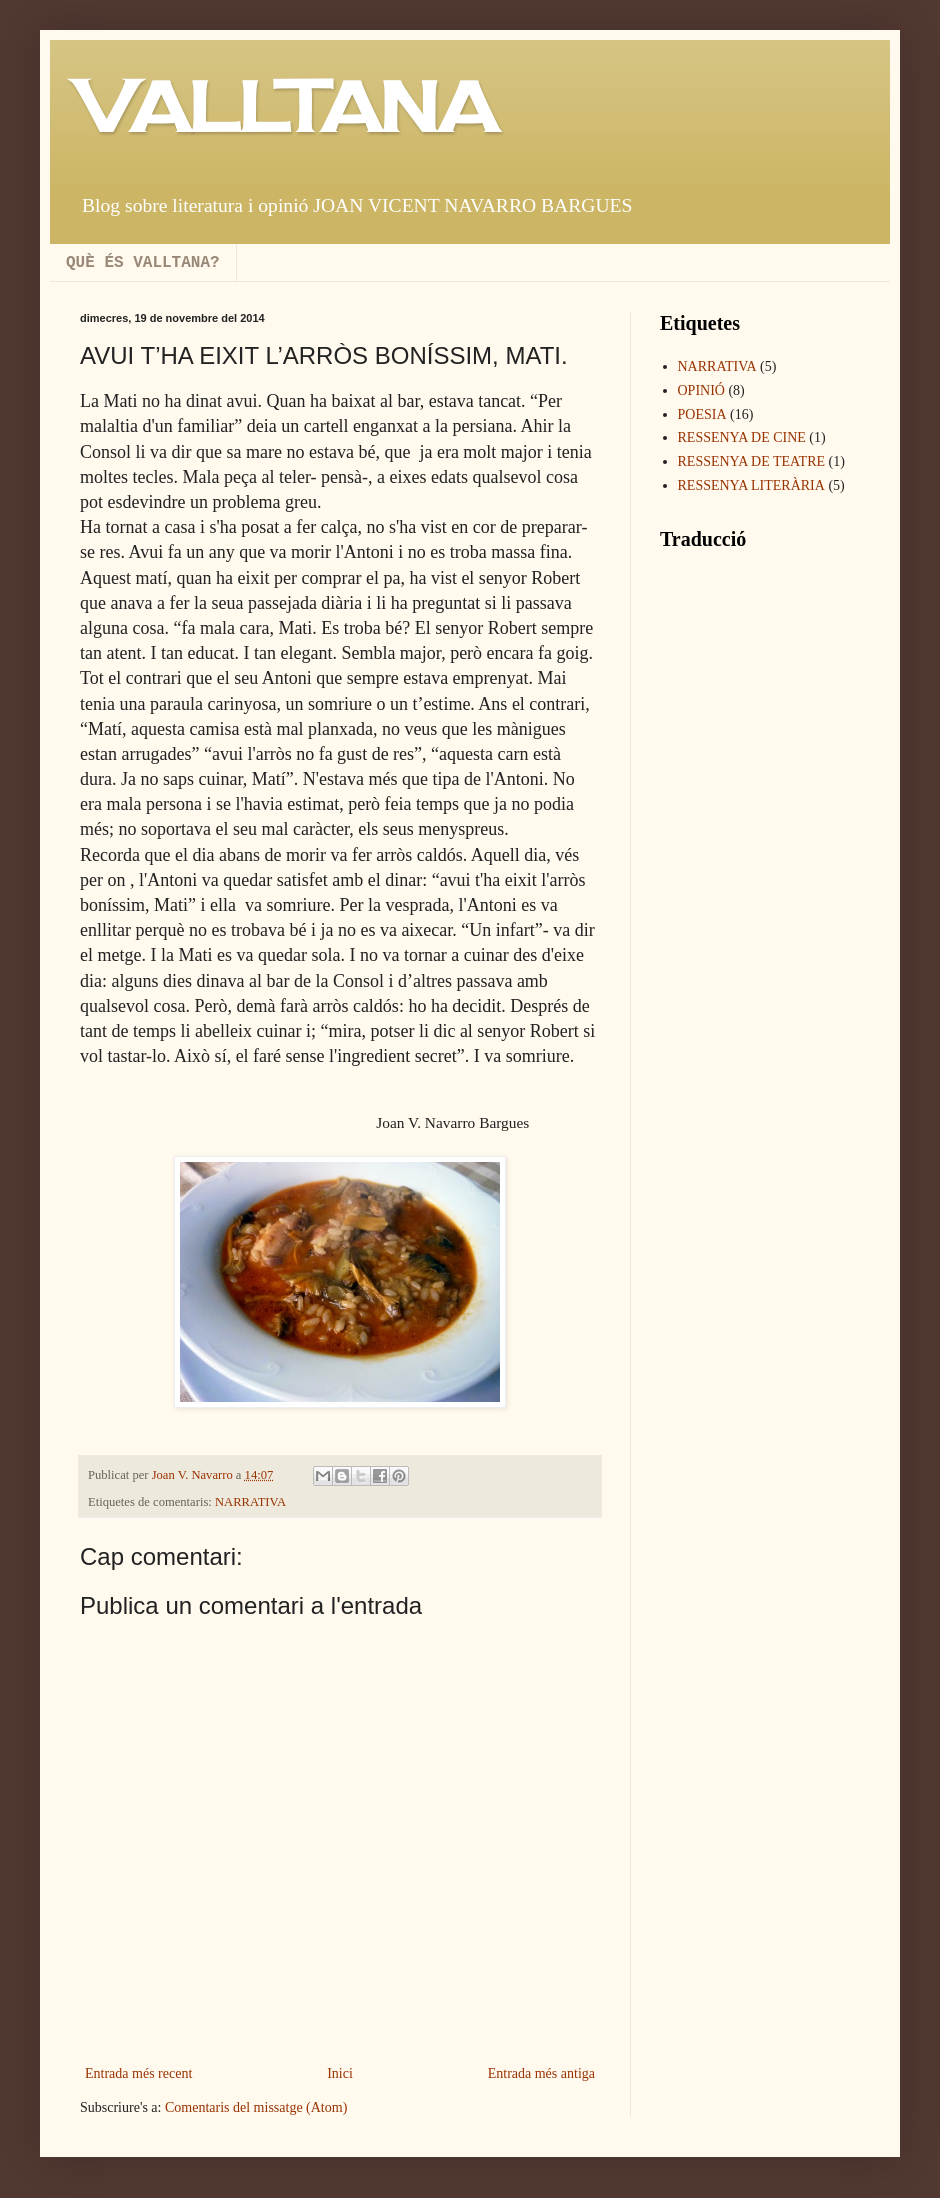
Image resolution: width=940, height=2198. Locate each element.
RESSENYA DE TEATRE (752, 461)
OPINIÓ (701, 390)
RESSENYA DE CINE (742, 437)
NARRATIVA (250, 1502)
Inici (340, 2073)
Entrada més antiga (541, 2073)
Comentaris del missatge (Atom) (256, 2107)
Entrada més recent (138, 2073)
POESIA (702, 414)
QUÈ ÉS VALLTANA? (143, 263)
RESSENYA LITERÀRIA (751, 485)
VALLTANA (288, 106)
